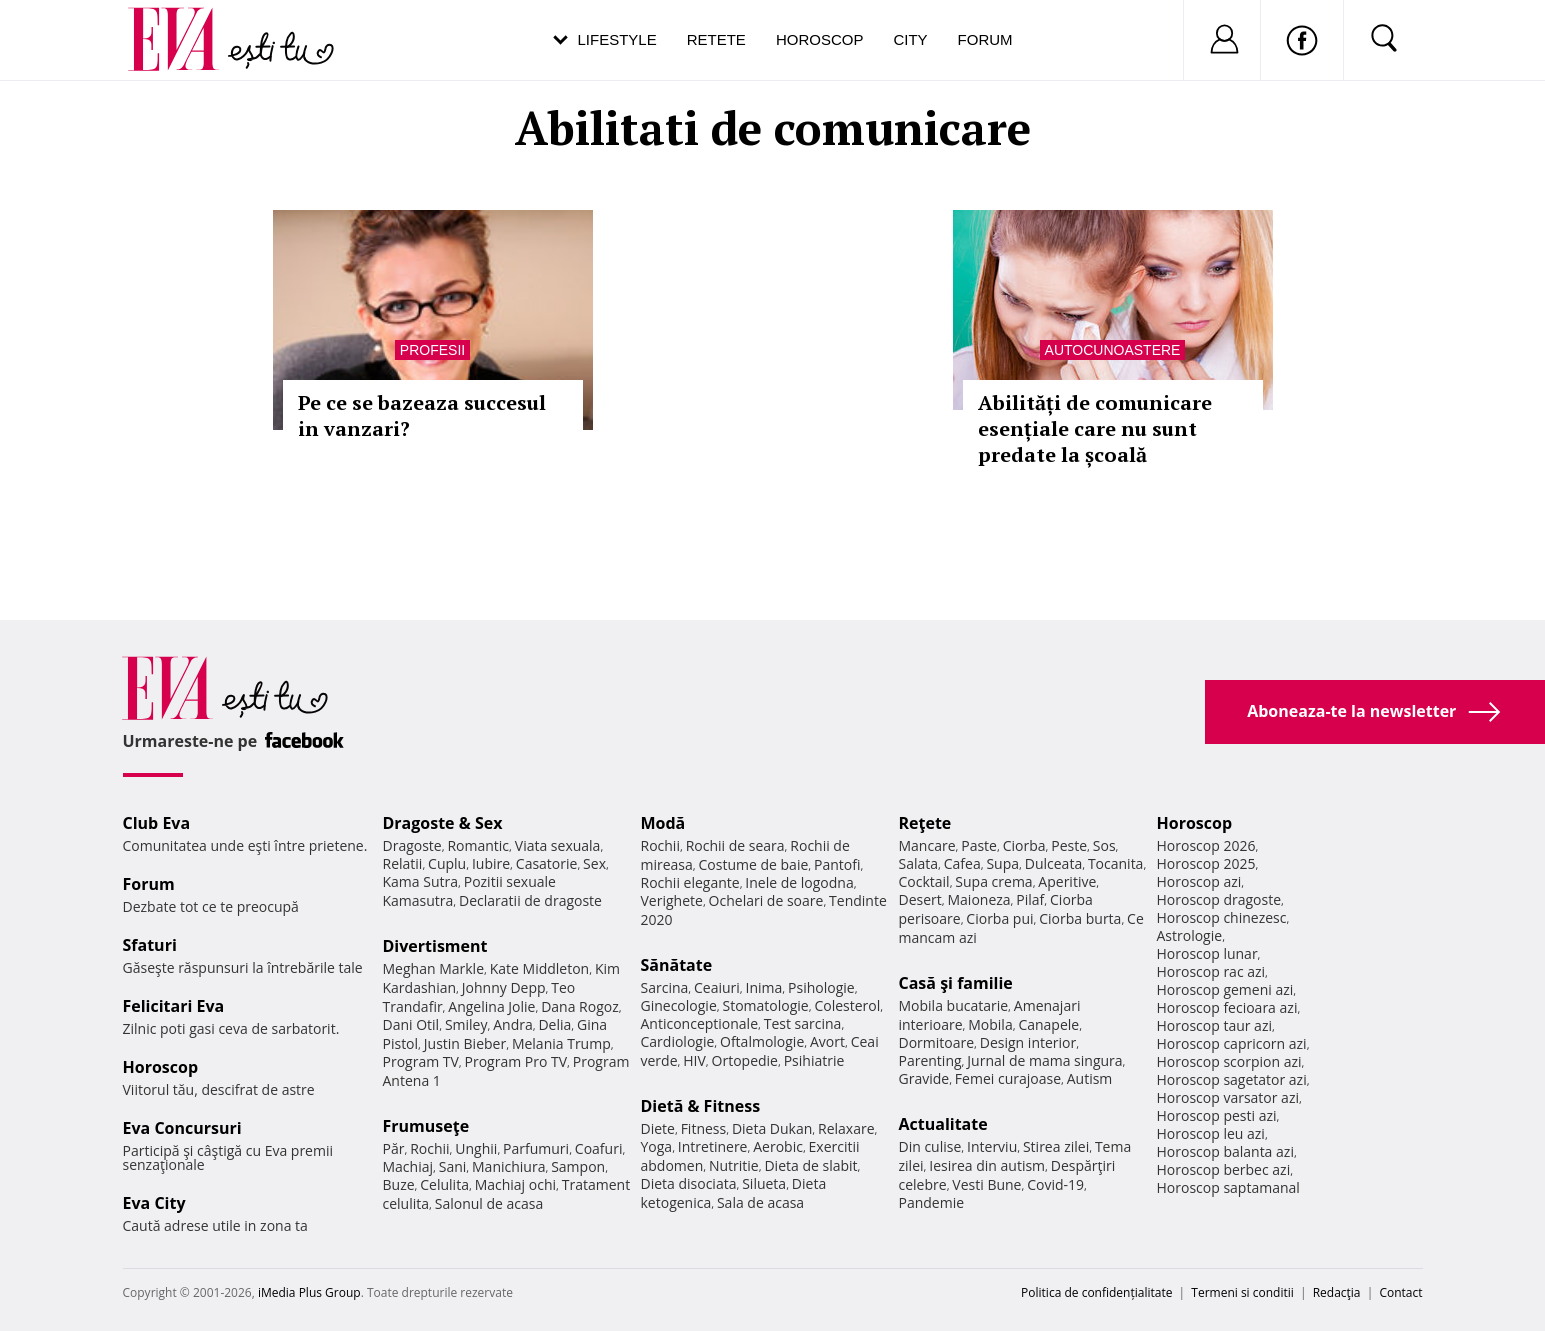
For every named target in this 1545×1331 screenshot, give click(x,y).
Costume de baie (754, 864)
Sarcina (665, 987)
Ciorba (1024, 845)
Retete (716, 39)
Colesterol (847, 1005)
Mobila (990, 1024)
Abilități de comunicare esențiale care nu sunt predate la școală (1095, 428)
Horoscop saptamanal (1228, 1187)
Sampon (578, 1166)
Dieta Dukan (772, 1128)
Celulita (444, 1184)
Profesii (432, 350)
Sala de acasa (760, 1202)
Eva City (154, 1203)
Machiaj (408, 1166)
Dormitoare (937, 1042)
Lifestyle (617, 39)
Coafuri (599, 1148)
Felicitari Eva (174, 1006)
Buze (399, 1184)
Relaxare (846, 1128)
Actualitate (943, 1124)
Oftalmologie (762, 1041)
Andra (513, 1024)
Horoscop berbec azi (1224, 1169)
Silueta (764, 1183)
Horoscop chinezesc (1222, 917)
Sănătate (677, 965)
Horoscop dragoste (1219, 899)
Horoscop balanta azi (1225, 1151)
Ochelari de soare (766, 900)
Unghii (476, 1148)
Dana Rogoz (580, 1006)
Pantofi (837, 864)
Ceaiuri (717, 987)
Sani (453, 1166)
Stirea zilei (1056, 1146)
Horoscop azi (1199, 881)
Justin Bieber (465, 1043)
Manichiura (508, 1166)
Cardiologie (678, 1041)
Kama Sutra (420, 881)
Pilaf (1030, 899)
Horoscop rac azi (1211, 971)
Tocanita (1116, 863)
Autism (1090, 1078)
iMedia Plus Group (309, 1292)
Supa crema (993, 881)
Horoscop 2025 (1206, 863)
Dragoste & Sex (443, 823)
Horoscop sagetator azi (1232, 1079)
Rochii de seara (735, 845)
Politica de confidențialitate (1096, 1292)
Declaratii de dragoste (530, 900)
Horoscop (820, 39)
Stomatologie (765, 1005)
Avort (827, 1041)
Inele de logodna (799, 882)
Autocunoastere (1113, 350)
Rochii (429, 1148)
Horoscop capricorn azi (1232, 1043)
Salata (919, 863)
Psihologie (821, 987)
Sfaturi (150, 945)
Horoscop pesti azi (1217, 1115)
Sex (594, 863)
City (910, 39)
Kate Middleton (540, 968)
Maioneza (978, 899)
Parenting (930, 1060)
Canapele (1048, 1024)
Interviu (992, 1146)
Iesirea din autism (987, 1165)
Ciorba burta (1080, 918)
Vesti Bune (986, 1184)
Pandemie (932, 1202)
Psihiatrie (814, 1060)
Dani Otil (411, 1024)
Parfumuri (536, 1148)
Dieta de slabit (810, 1165)
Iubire (491, 863)
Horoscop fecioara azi (1227, 1007)
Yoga (657, 1146)
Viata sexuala (558, 845)
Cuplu (447, 863)
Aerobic (778, 1146)
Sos (1104, 845)
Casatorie (547, 863)
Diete (658, 1128)
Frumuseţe (426, 1126)
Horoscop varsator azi (1228, 1097)
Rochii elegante (690, 882)
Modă (663, 823)
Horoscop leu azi (1211, 1133)
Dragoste (412, 845)
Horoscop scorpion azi (1229, 1061)
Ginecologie (679, 1005)
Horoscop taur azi (1214, 1025)
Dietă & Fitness (701, 1106)
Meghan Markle (434, 968)
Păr (394, 1148)
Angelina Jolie (491, 1006)
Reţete (925, 823)
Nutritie (734, 1165)
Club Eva (157, 823)
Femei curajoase (1008, 1078)
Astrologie (1190, 935)
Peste (1069, 845)
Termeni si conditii (1242, 1292)
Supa (1002, 863)
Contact (1400, 1292)
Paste (979, 845)
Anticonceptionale (700, 1023)
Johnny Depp (504, 987)
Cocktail (924, 881)
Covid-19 (1055, 1184)
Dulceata (1053, 863)
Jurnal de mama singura (1044, 1060)
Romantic (478, 845)
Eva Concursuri (182, 1128)
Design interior (1028, 1042)
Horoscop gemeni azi (1225, 989)
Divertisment (435, 946)
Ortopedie (745, 1060)
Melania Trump (561, 1043)
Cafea (962, 863)
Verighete (672, 900)
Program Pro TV (516, 1061)
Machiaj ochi (515, 1184)
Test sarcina (803, 1023)
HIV (694, 1060)
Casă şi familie (956, 983)
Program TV (421, 1061)
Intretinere (713, 1146)
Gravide (924, 1078)
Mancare (927, 845)
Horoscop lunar (1207, 953)
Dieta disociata (689, 1183)
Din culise (930, 1146)
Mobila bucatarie (954, 1005)
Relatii (403, 863)
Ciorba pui (999, 918)
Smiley (466, 1024)
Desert (920, 899)
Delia (554, 1024)
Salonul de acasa (489, 1203)
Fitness (704, 1128)
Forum (985, 39)
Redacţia (1337, 1292)
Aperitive (1067, 881)
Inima (764, 987)
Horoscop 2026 (1206, 845)
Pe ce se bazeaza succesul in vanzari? (422, 415)
